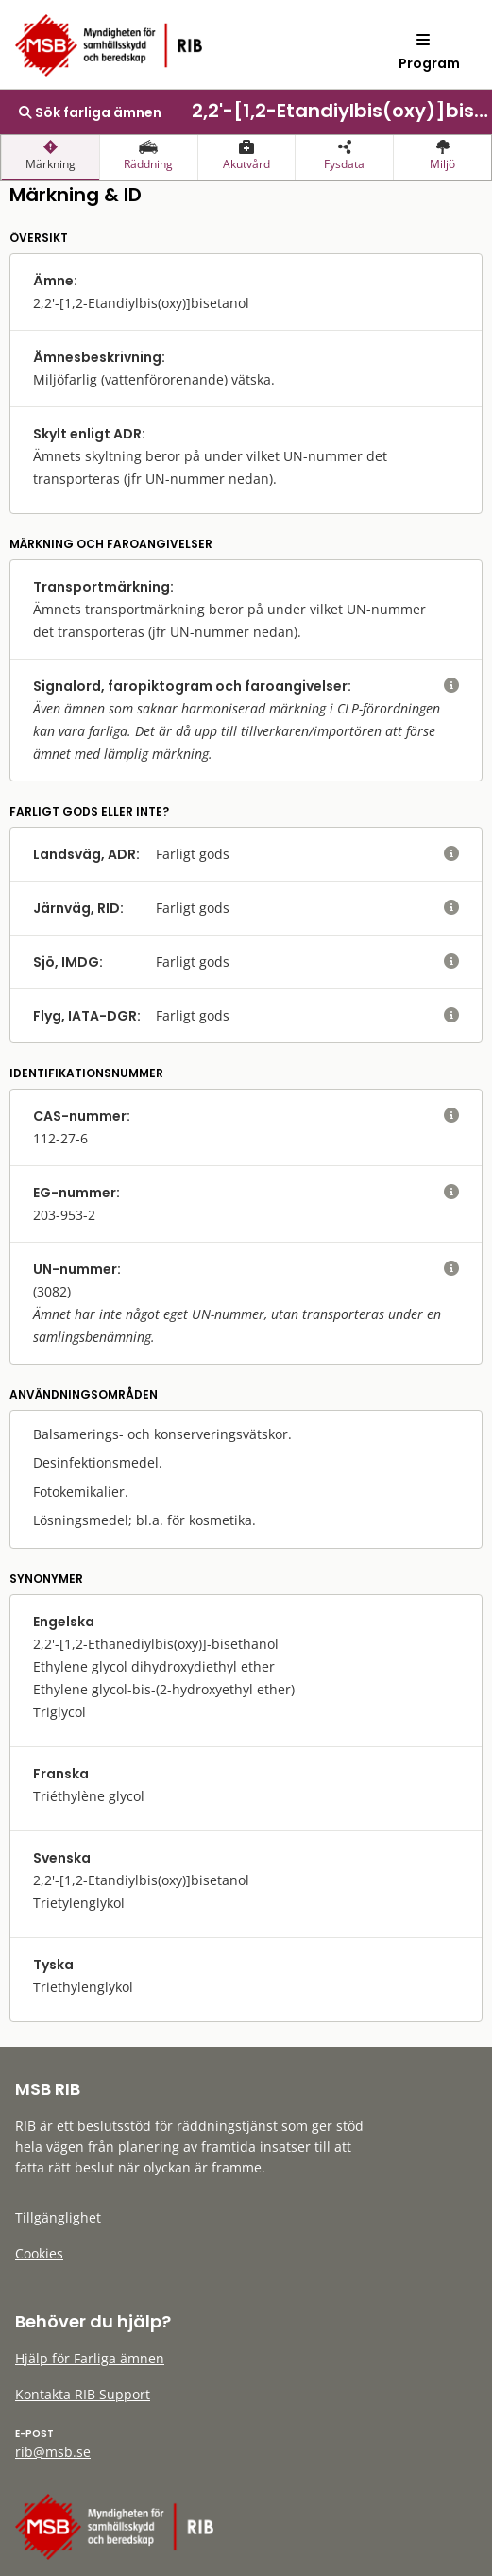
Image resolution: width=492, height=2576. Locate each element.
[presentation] (50, 157)
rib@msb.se (53, 2452)
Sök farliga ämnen (90, 112)
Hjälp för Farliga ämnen (89, 2358)
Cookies (39, 2253)
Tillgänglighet (58, 2217)
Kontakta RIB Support (82, 2394)
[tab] (50, 157)
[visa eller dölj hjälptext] (451, 686)
